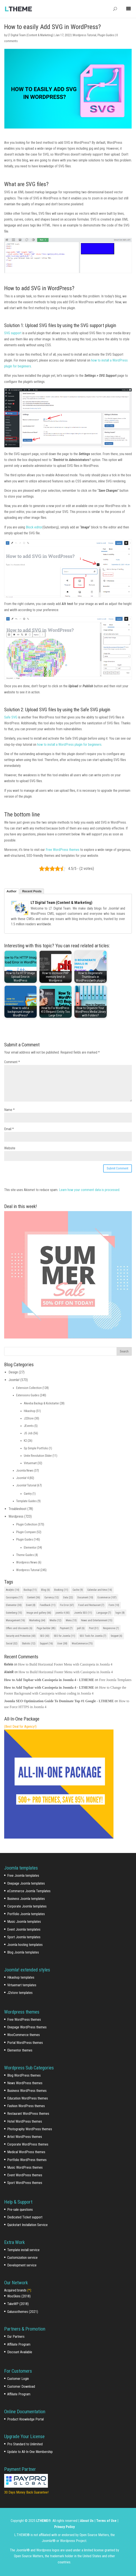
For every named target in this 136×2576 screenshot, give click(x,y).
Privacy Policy (64, 2527)
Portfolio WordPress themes (27, 2160)
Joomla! (14, 1380)
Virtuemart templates (21, 1985)
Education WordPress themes (27, 2098)
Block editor (34, 527)
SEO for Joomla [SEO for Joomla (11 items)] (64, 1635)
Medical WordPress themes (26, 2152)
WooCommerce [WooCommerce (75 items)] (82, 1643)
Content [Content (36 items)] (33, 1597)
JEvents (29, 1426)
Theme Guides (25, 1555)
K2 (25, 1440)
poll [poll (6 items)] (81, 1628)
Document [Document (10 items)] (85, 1597)
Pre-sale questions (20, 2210)
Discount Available (19, 2352)
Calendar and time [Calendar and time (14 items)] (99, 1589)
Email (9, 1129)
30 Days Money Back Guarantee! (26, 2492)
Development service (22, 2265)
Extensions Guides (27, 1395)
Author (12, 891)
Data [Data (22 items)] (68, 1597)
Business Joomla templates (26, 1899)
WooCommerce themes (23, 2035)
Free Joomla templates (23, 1875)
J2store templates (20, 1993)
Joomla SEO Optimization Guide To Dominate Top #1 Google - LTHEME (59, 1701)
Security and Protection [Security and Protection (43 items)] (21, 1635)
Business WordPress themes (27, 2091)
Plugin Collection (26, 1524)
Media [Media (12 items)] (55, 1620)
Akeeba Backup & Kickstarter (41, 1403)
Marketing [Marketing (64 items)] (37, 1620)
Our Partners (15, 2336)
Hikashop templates (20, 1977)
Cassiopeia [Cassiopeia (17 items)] (14, 1597)
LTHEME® (43, 2521)
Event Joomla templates (23, 1929)
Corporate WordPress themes (27, 2144)
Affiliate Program (18, 2344)
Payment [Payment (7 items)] (66, 1628)
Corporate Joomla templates (27, 1906)
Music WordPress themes (25, 2167)
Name (9, 1110)
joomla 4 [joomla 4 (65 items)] (63, 1612)
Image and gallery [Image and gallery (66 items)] (38, 1612)
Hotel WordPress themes (24, 2121)
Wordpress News (26, 1562)
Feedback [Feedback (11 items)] (48, 1605)
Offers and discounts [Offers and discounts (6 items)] (19, 1628)
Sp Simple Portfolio (36, 1448)
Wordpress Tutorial (84, 35)
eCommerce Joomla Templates (29, 1891)
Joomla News (24, 1470)
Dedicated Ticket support (24, 2217)
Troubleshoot (17, 1509)
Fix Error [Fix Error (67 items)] (67, 1605)
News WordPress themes (24, 2083)
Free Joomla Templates (115, 1680)
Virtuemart (30, 1463)
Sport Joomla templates (23, 1937)
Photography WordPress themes (29, 2129)
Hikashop (29, 1411)
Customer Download (21, 2386)
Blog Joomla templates (23, 1952)
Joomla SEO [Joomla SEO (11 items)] (83, 1612)
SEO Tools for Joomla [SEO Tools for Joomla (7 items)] (93, 1635)
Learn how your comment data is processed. (89, 1190)
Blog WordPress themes (24, 2075)
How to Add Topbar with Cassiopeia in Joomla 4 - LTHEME (49, 1680)
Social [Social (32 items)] (11, 1643)
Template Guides (26, 1501)
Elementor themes (19, 2050)
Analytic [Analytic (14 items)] (12, 1589)
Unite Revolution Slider (38, 1455)
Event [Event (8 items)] (30, 1605)
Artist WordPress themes (24, 2137)
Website (9, 1148)
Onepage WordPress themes (27, 2027)
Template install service (23, 2250)
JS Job (28, 1433)
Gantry (28, 1493)
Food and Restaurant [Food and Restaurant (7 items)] (91, 1605)
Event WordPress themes (24, 2175)
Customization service (22, 2257)
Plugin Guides (106, 35)
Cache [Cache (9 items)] (78, 1589)
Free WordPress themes (62, 850)
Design (13, 1372)
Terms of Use (106, 2521)
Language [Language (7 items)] (103, 1612)
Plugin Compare (26, 1532)
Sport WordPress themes (24, 2183)
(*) (29, 2290)
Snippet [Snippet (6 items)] (116, 1635)
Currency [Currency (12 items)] (51, 1597)
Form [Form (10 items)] (114, 1605)
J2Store (29, 1418)
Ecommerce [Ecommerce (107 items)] (107, 1597)
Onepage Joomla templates (26, 1883)
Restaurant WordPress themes (28, 2114)
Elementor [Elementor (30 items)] (14, 1605)
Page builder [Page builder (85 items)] (46, 1628)
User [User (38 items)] (62, 1643)
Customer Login (18, 2379)
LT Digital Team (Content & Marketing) (30, 35)
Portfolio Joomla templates (26, 1914)
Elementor (30, 1547)
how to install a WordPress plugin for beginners (69, 744)
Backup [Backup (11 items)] (30, 1589)
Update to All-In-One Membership (30, 2452)
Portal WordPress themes (25, 2043)
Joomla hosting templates (25, 1945)
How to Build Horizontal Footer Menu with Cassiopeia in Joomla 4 (65, 1664)
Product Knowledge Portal (25, 2419)
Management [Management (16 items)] (15, 1620)
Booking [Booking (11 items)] (61, 1589)
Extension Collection (29, 1388)
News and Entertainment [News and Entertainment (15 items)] (96, 1620)
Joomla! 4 (22, 1478)
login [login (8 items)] (120, 1612)
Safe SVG (10, 717)
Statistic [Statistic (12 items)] (28, 1643)
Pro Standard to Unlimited (25, 2444)
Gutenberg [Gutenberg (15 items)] (14, 1612)
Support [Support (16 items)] (46, 1643)
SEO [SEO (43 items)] (44, 1635)
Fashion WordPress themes (26, 2106)
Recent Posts (32, 891)
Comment (12, 1062)
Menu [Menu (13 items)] (71, 1620)
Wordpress (16, 1516)
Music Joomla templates (24, 1922)
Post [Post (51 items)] (94, 1628)
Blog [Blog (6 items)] (45, 1589)
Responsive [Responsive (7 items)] (111, 1628)
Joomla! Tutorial (26, 1485)
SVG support (12, 333)
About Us (87, 2521)
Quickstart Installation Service (27, 2225)
